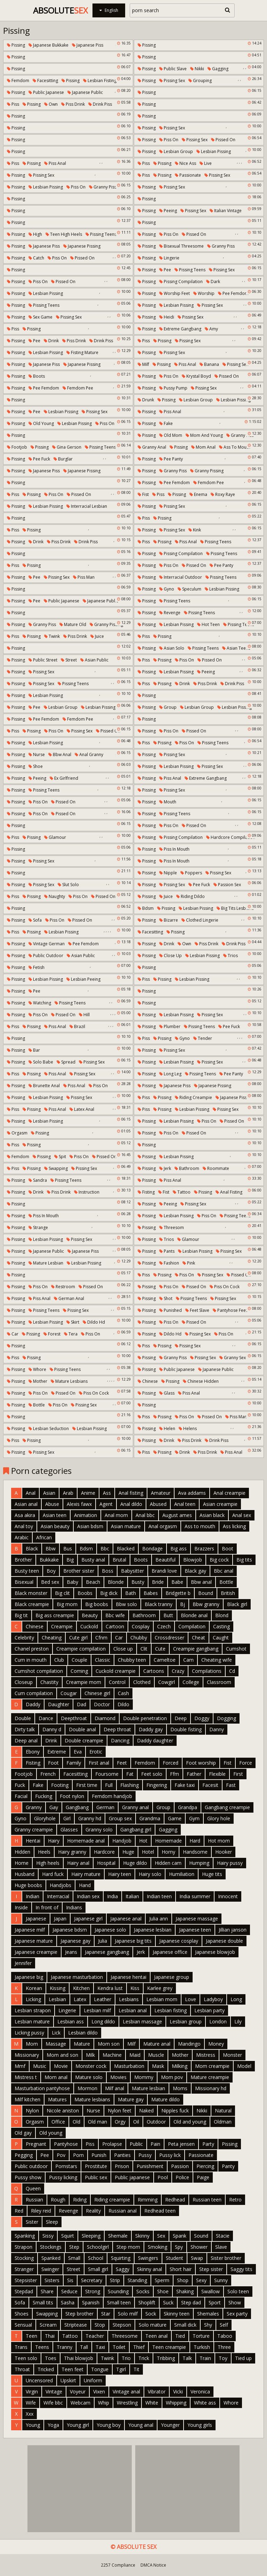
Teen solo (26, 2358)
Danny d (51, 1729)
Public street (43, 660)
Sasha (67, 2302)
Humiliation (181, 1874)
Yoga (53, 2425)
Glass (167, 1393)
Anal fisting (229, 1192)
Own (51, 104)
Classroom (219, 1682)
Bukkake (49, 1559)
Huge (128, 1851)
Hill (84, 1015)
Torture (201, 2336)
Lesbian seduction (49, 1428)
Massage (56, 2043)
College (191, 1682)
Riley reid (41, 2210)
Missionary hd (210, 2088)
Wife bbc (53, 2402)
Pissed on (223, 140)
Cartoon (115, 1626)
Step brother (79, 2313)
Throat (22, 2369)
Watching (40, 1003)
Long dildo (103, 2021)
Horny (168, 1851)
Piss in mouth (174, 849)
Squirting (120, 2258)
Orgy (120, 2121)
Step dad (191, 2302)
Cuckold (89, 1626)
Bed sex (50, 1582)
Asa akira (25, 1515)
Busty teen (27, 1570)
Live (206, 163)
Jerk (165, 1168)
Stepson (122, 2324)
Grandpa (187, 1807)
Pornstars (66, 2166)
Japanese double (224, 1940)
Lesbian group (176, 151)
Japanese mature (34, 1940)
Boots (37, 376)
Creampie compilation (81, 1648)
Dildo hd (94, 1322)
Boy (51, 1570)
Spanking (25, 2235)
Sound (201, 2235)
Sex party (237, 2313)
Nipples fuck (175, 2110)
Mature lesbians (69, 1381)
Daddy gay (151, 1729)
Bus (67, 1548)
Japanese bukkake (48, 45)
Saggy (122, 2269)
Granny (34, 1807)
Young (33, 2425)
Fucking (43, 1796)
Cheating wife (216, 1659)
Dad (81, 1704)
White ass (205, 2402)
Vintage (54, 2391)
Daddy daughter (155, 1740)
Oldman (223, 2121)
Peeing (168, 211)
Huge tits (212, 1874)
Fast (231, 1785)
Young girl (78, 2425)
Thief (139, 2347)
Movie (61, 2066)
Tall (84, 2347)
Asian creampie (220, 1504)
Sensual (23, 2324)
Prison (122, 2166)
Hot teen (208, 624)
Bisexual (24, 1582)
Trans (21, 2347)
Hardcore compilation (230, 837)
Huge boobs (28, 1885)
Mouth (167, 802)
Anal (30, 1493)
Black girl (237, 1604)
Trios (230, 955)
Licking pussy (29, 2032)
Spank (179, 2235)
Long (236, 1999)
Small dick (185, 2324)
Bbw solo (126, 1604)
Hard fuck (53, 1874)
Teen (31, 2336)
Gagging (218, 69)
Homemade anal (86, 1840)
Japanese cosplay (178, 1940)
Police (182, 2177)
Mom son (109, 2043)
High (35, 234)
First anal (99, 1762)
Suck (168, 2302)
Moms (180, 2088)
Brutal (119, 1559)
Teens (42, 2347)
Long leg (170, 1074)
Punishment (150, 2166)
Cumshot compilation (39, 1671)
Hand (85, 1885)
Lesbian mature (32, 2021)
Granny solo (99, 1829)
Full (109, 1785)
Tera (71, 1334)
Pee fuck (39, 459)
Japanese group (171, 1977)
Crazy (178, 1671)
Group (168, 707)
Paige (203, 2177)
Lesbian (57, 1999)
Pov (61, 2155)
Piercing (205, 2166)
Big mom (67, 1604)
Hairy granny (72, 1851)
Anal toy (24, 1526)
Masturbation (129, 2066)
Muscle (156, 2055)
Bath (130, 1593)
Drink (51, 341)
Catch (36, 258)
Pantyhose (66, 2144)
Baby (72, 1582)
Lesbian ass (70, 2021)
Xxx (29, 2413)
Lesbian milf (97, 2010)
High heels (47, 1863)
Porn (78, 2155)
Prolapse (112, 2144)
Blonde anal (194, 1615)
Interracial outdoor (180, 577)
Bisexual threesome (181, 246)
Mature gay (131, 2099)
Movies (118, 2077)
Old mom (170, 435)
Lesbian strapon (33, 2010)
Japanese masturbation (77, 1977)
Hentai (33, 1840)
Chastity (49, 1682)
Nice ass (185, 163)
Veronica (200, 2391)
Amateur (160, 1493)
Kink (194, 530)
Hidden (22, 1851)
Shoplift (146, 2302)
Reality (93, 2210)
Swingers (148, 2258)
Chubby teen (132, 1659)
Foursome (107, 1774)
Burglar (63, 459)
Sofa (35, 920)
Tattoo (182, 1192)
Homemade (168, 1840)
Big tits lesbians (235, 908)
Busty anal (93, 1559)
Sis (70, 2280)
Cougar (68, 1693)
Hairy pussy (230, 1863)
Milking (179, 2066)
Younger (170, 2425)
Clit (143, 1648)
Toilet (119, 2347)
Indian (32, 1896)
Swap (197, 2258)
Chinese (148, 1381)
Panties (122, 2155)
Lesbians (129, 1999)
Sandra (38, 1180)
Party (208, 2144)
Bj (182, 1604)
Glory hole (218, 1818)
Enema (198, 494)
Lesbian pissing (213, 151)
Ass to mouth (234, 447)
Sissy (48, 2235)
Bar (34, 1050)
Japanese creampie (36, 1952)
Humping (199, 1863)
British (228, 1593)
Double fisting (186, 1729)
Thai (50, 2336)
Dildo (123, 1704)
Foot (53, 1762)
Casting (221, 1626)
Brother (23, 1559)
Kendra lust (110, 1988)
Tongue (99, 2369)
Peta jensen (181, 2144)
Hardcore (104, 1851)
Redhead (175, 2199)
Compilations (206, 1671)
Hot (143, 1840)
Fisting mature (82, 352)
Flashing (129, 1785)
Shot (165, 1298)
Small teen (119, 2302)
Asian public (94, 660)
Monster (232, 2055)
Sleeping (91, 2235)
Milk (90, 2055)
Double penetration (145, 1718)
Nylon (32, 2110)
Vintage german (47, 944)
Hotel (148, 1851)
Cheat (198, 1637)
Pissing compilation (181, 281)
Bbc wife (115, 1615)
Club (59, 1659)
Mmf (20, 2066)
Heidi (166, 317)
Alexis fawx (79, 1504)
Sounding (118, 2291)
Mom (32, 2043)
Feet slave (197, 1310)
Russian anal (122, 2210)
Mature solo (89, 2077)
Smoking (157, 2247)
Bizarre (168, 920)
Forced (170, 1762)
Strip (115, 2280)
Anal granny (89, 754)
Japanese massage (197, 1918)
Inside (21, 1907)
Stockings (51, 2247)
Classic (102, 1659)
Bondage (152, 1548)
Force (245, 1762)
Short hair (181, 2269)
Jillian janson (232, 1929)
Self (224, 2324)
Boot (227, 1548)
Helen (167, 1428)
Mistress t (26, 2077)
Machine (112, 2055)
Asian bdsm (90, 1526)
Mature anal (156, 2043)
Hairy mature (85, 1874)
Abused (158, 1504)
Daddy (33, 1704)
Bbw (51, 1548)
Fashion (169, 1263)
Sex (161, 2235)
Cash (123, 1693)
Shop (182, 2280)
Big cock (219, 1559)
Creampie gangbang (195, 1648)
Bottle (37, 1405)
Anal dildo (131, 1504)
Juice (97, 636)
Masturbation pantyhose (42, 2088)
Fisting (146, 1192)
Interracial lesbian (86, 506)
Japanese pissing (81, 246)
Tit (136, 2369)
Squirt (67, 2235)
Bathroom (187, 1168)
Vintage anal (126, 2391)
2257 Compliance (118, 2565)
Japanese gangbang (107, 1952)
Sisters (51, 2280)
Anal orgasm (162, 1526)
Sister (32, 2221)
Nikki (197, 69)
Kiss (134, 1988)
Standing (137, 2280)
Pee (165, 270)
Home (22, 1863)
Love (190, 1999)
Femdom (18, 80)
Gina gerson (66, 447)
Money (216, 2043)
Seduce (69, 2291)
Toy (223, 2358)
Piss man (84, 577)
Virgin (32, 2391)
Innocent (228, 1896)
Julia (102, 1940)
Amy (211, 329)
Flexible (217, 1774)
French (48, 1774)
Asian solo (171, 648)
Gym (194, 1818)
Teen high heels (64, 234)
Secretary (91, 2280)
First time (86, 1785)
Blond (221, 1615)
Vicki (178, 2391)
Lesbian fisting (99, 80)
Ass (107, 1493)
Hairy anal (78, 1863)
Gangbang (77, 1807)
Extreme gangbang (180, 329)
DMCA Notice (153, 2565)
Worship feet (174, 293)
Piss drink (73, 104)
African (44, 1537)
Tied (180, 2336)
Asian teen (54, 1515)
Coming (79, 1671)
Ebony (33, 1751)
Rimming (147, 2199)
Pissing (16, 45)
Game (174, 1818)
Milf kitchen (27, 2099)
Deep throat (117, 1729)
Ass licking (234, 1526)
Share (47, 2291)
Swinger (50, 2269)
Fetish (36, 967)
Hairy (53, 1840)
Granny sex (232, 1358)
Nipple (168, 873)
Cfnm (101, 1637)
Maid (134, 2055)
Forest (51, 1334)
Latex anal (82, 1109)
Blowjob (192, 1559)
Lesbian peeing (83, 979)
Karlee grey (159, 1988)
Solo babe (41, 1062)
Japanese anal (125, 1918)
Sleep (52, 2221)
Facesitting (45, 80)
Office (58, 2121)
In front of (46, 1907)
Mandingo (189, 2043)
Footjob (17, 447)
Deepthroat (74, 1718)
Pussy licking (63, 2177)
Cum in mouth (31, 1659)
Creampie (62, 1626)
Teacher (95, 2336)
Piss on (168, 140)
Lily (238, 2021)
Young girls (199, 2425)
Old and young (189, 2121)
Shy (208, 2324)
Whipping (176, 2402)
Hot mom (219, 1840)
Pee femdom (233, 293)
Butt (168, 1615)
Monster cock (90, 2066)
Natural (223, 2110)
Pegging (24, 2155)
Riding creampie (193, 1097)
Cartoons (153, 1671)
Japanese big (29, 1977)
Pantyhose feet (230, 1310)
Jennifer (23, 1963)
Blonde (116, 1582)
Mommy (143, 2077)
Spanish (90, 2302)
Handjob (121, 1840)
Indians (74, 1907)
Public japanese (46, 92)
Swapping (56, 1168)
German (105, 1807)
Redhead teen (160, 2210)
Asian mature (126, 1526)
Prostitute (96, 2166)
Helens (188, 1428)
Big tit (21, 1615)
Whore (37, 1369)
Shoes (22, 2313)
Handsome (195, 1851)
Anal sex (241, 1515)
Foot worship (201, 1762)
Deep (181, 1718)
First (238, 1774)
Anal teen (184, 1504)
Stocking (24, 2258)
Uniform (93, 2380)
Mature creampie (210, 2077)
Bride (158, 1582)
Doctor (102, 1704)
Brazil (77, 1026)
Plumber (169, 1026)
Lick (56, 2032)
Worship (204, 293)
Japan (60, 1918)
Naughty (54, 896)
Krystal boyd (196, 376)
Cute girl (78, 1637)
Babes (151, 1593)
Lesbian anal (133, 2010)
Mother (38, 1381)
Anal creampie (229, 1493)
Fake (166, 423)
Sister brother (226, 2258)
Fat (130, 1774)
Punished (170, 1310)
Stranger (24, 2269)
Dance (46, 1718)
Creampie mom (83, 1682)
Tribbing (166, 2358)
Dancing (120, 1740)
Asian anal (26, 1504)
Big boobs (96, 1604)
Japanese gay (75, 1940)
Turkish (202, 2347)
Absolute (60, 10)
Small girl (98, 2269)
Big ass (178, 1548)
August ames (177, 1515)
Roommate (216, 1168)
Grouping (200, 80)
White (151, 2402)
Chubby (138, 1637)
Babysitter (132, 1570)
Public (136, 2144)
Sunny (221, 2280)
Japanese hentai (128, 1977)
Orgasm (17, 1133)
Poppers (191, 873)
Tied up (243, 2358)
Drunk (146, 400)
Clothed (142, 1682)
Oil (136, 2121)
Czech (164, 1626)
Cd (232, 1671)
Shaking (185, 2291)
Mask (158, 2066)
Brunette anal (44, 1086)
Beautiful (165, 1559)
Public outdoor (46, 955)
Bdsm (146, 908)
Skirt (72, 1322)
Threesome (125, 2336)
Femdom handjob (112, 1796)
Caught (221, 1637)
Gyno (166, 589)
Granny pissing (207, 471)
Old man (97, 2121)
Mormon (87, 2088)
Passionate (188, 175)
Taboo (224, 2336)
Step (74, 2247)
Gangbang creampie (227, 1807)
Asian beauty (55, 1526)
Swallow (210, 2291)
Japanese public (85, 92)
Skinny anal (149, 2269)
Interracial (58, 1896)
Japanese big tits (133, 1940)
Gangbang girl (135, 1829)
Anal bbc (145, 1515)
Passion (180, 2166)
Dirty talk (25, 1729)
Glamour (55, 837)
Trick (143, 2358)
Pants (167, 1251)
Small (74, 2258)
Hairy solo (150, 1874)
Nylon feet (119, 2110)
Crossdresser (169, 1637)
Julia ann (158, 1918)
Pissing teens (101, 234)
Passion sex (227, 885)
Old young (41, 423)
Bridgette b (178, 1593)
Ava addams (192, 1493)
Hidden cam (168, 1863)
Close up (170, 955)
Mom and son (62, 2055)
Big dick (109, 1593)
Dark (213, 281)
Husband (24, 1874)
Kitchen (81, 1988)
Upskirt (68, 2380)
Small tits (43, 2302)
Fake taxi (185, 1785)
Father (194, 1774)
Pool (162, 2177)
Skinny (142, 2235)
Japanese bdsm (69, 1929)
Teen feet (72, 2369)
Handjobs (60, 1885)
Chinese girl (97, 1693)
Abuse (52, 1504)
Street (69, 660)
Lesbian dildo (83, 2032)
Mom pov (172, 2077)
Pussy (145, 2155)
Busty (137, 1582)
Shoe (36, 766)
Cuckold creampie (116, 1671)
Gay (53, 1807)
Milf (143, 364)
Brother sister (78, 1570)
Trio (126, 2358)
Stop (100, 2324)
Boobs (85, 1593)
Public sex (96, 2177)
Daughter (58, 1704)
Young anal (140, 2425)
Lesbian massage (142, 2021)
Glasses (69, 1829)
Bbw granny (206, 1604)
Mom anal (203, 447)
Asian (49, 1493)
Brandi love (164, 1570)
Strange (38, 1227)
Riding (80, 2199)
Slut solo (68, 885)
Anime (88, 1493)
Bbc (104, 1548)
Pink (189, 1263)
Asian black (212, 1515)
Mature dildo (165, 2099)
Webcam (80, 2402)
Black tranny (158, 1604)
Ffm (174, 1774)
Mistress (205, 2055)
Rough (58, 2199)
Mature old (72, 624)
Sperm (162, 2280)
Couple (79, 1659)
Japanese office (170, 1952)
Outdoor (156, 2121)
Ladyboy (213, 1999)
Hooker (223, 1851)
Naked (146, 2110)
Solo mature (153, 2324)
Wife (31, 2402)
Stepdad (24, 2291)
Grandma (149, 1818)
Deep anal (26, 1740)
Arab (68, 1493)
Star (105, 2313)
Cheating (52, 1637)
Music (39, 2066)
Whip (103, 2402)
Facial (21, 1796)
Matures (57, 2099)
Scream (48, 2324)
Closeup (24, 1682)
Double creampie (84, 1740)
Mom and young (204, 435)
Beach (93, 1582)
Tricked (46, 2369)
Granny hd (89, 1818)
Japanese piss (87, 45)
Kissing (57, 1988)
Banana (209, 364)
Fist (143, 494)
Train (205, 2358)
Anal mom (116, 1515)
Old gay (23, 2132)
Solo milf (128, 2313)
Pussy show (28, 2177)
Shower (199, 2247)
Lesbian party (209, 2010)
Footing (59, 1785)
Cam (188, 1659)
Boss (107, 1570)
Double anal (82, 1729)
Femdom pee (78, 388)
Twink (52, 636)
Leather (102, 1999)
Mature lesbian (46, 1263)
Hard (194, 1840)
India (112, 1896)
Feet (122, 1762)
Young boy (109, 2425)
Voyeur (78, 2391)
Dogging (226, 1718)
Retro (235, 2199)
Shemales (208, 2313)
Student (174, 2258)
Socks (142, 2291)
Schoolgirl (98, 2247)
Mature (82, 2043)
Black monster (31, 1593)
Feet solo (151, 1774)
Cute (160, 1648)
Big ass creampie (54, 1615)
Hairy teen (119, 1874)
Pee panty (171, 459)
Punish (98, 2155)
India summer (194, 1896)
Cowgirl (166, 1682)
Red (19, 2210)
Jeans (71, 1952)
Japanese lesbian (152, 1929)
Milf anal (114, 2088)
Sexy (201, 2280)
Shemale (118, 2235)
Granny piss (102, 187)
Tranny (64, 2347)
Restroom (63, 1287)
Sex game (40, 317)
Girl (67, 1818)
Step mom (128, 2247)
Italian (132, 1896)
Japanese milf (30, 1929)
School (95, 2258)
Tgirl (121, 2369)
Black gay (195, 1570)
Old (76, 2121)
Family (73, 1762)
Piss (13, 104)
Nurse (37, 754)
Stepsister (26, 2280)
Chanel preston (32, 1648)
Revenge (169, 613)
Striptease (75, 2324)
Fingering (156, 1785)
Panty (228, 2166)
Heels (44, 1851)
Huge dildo (135, 1863)
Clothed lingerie (199, 920)
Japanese (36, 1918)
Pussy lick (170, 2155)
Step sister (211, 2269)
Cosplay (140, 1626)
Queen (33, 2188)
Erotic (95, 1751)
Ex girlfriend (64, 778)
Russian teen (207, 2199)
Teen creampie (169, 2347)
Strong (92, 2291)
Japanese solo (110, 1929)
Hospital (106, 1863)
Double (23, 1718)
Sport (215, 2302)
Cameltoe (165, 1659)
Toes (50, 2358)
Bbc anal (223, 1570)
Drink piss (100, 104)
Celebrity (24, 1637)
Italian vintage (226, 211)
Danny (216, 1729)
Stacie (222, 2235)
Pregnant (36, 2144)
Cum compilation (34, 1693)
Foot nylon (72, 1796)
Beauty (90, 1615)
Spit (60, 1156)
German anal (69, 1298)
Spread (66, 1062)
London (218, 2021)
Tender (202, 1038)
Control (117, 1682)
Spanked (50, 2258)
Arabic (22, 1537)
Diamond (105, 1718)
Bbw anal (59, 754)
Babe (177, 1582)
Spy (179, 2247)
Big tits (244, 1559)
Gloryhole (45, 1818)
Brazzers (204, 1548)
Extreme (56, 1751)
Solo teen (238, 2291)
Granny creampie (34, 1829)
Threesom (171, 1227)
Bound (205, 1593)
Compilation (191, 1626)
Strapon (23, 2247)
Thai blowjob (78, 2358)
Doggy (201, 1718)
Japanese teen (195, 1929)
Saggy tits (241, 2269)
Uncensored (39, 2380)
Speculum (189, 589)
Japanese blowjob (215, 1952)
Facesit (210, 1785)
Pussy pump (173, 388)
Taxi (100, 2347)
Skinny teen (176, 2313)
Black (32, 1548)
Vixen (99, 2391)
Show (234, 2302)
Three (224, 2347)
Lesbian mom (161, 1999)
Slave (221, 2247)
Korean (34, 1988)
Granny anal (152, 447)
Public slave (173, 69)
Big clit (62, 1593)
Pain (155, 2144)
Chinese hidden (201, 1381)
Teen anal (156, 2336)
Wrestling (127, 2402)
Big (70, 1559)
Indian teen (159, 1896)
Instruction (86, 1192)
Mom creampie (212, 2066)
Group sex (120, 1818)
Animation (85, 1515)
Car (12, 1334)
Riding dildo (190, 896)
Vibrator (156, 2391)
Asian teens (236, 648)
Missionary (27, 2055)
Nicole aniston (63, 2110)
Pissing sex (172, 80)
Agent (106, 1504)
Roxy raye (223, 494)
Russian (34, 2199)
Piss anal (55, 163)
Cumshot (236, 1648)
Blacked (126, 1548)
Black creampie (32, 1604)
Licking (33, 1999)
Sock (150, 2313)
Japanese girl (88, 1918)
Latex (80, 1999)
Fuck (20, 1785)
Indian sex (88, 1896)
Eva (78, 1751)
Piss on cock (225, 1287)
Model (244, 2066)
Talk (187, 2358)
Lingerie (169, 258)
